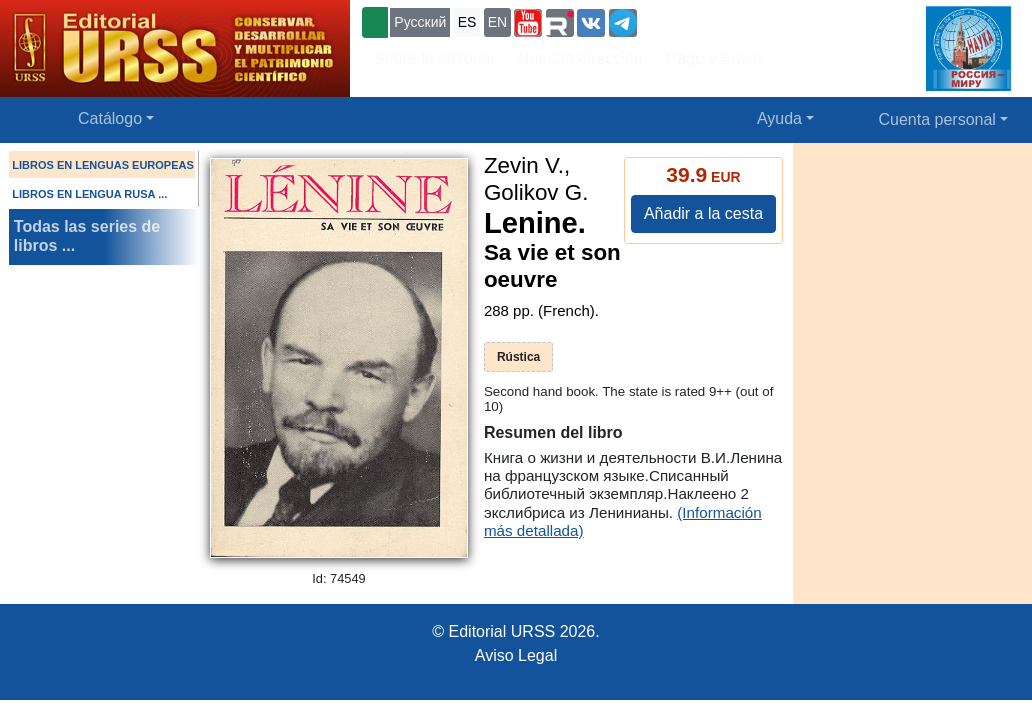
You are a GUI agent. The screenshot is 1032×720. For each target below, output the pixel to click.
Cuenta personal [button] (937, 119)
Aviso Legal (516, 655)
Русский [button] (420, 22)
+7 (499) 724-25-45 (714, 20)
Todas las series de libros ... (87, 236)
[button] (528, 23)
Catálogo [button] (110, 118)
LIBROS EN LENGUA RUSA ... (89, 194)
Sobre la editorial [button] (434, 58)
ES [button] (467, 22)
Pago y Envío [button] (714, 58)
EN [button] (497, 22)
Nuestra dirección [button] (580, 58)
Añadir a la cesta (703, 213)
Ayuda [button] (779, 118)
